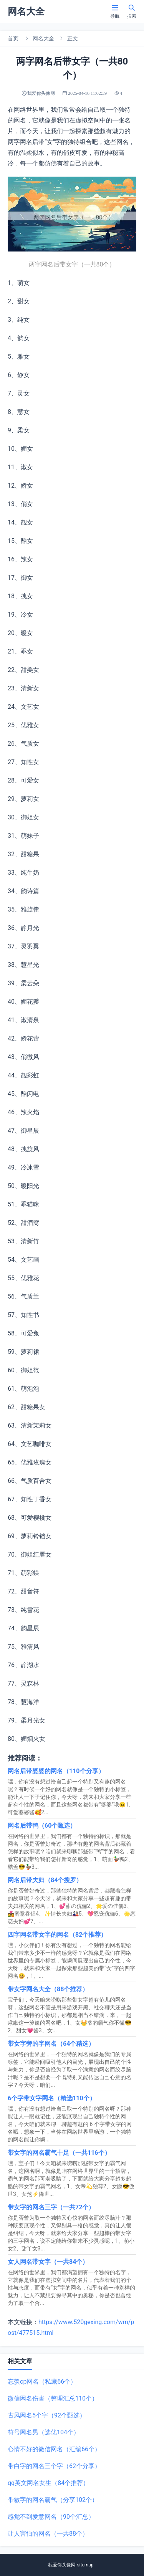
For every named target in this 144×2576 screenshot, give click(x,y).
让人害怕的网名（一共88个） (48, 2533)
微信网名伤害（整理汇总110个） (53, 2398)
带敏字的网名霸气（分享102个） (53, 2499)
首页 (13, 38)
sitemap (85, 2565)
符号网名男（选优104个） (43, 2432)
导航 (114, 11)
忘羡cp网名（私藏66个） (42, 2381)
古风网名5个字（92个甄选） (47, 2415)
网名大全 (43, 38)
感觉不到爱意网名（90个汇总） (51, 2516)
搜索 (131, 11)
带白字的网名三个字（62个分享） (54, 2466)
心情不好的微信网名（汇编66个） (54, 2449)
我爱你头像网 (62, 2565)
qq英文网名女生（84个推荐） (48, 2483)
